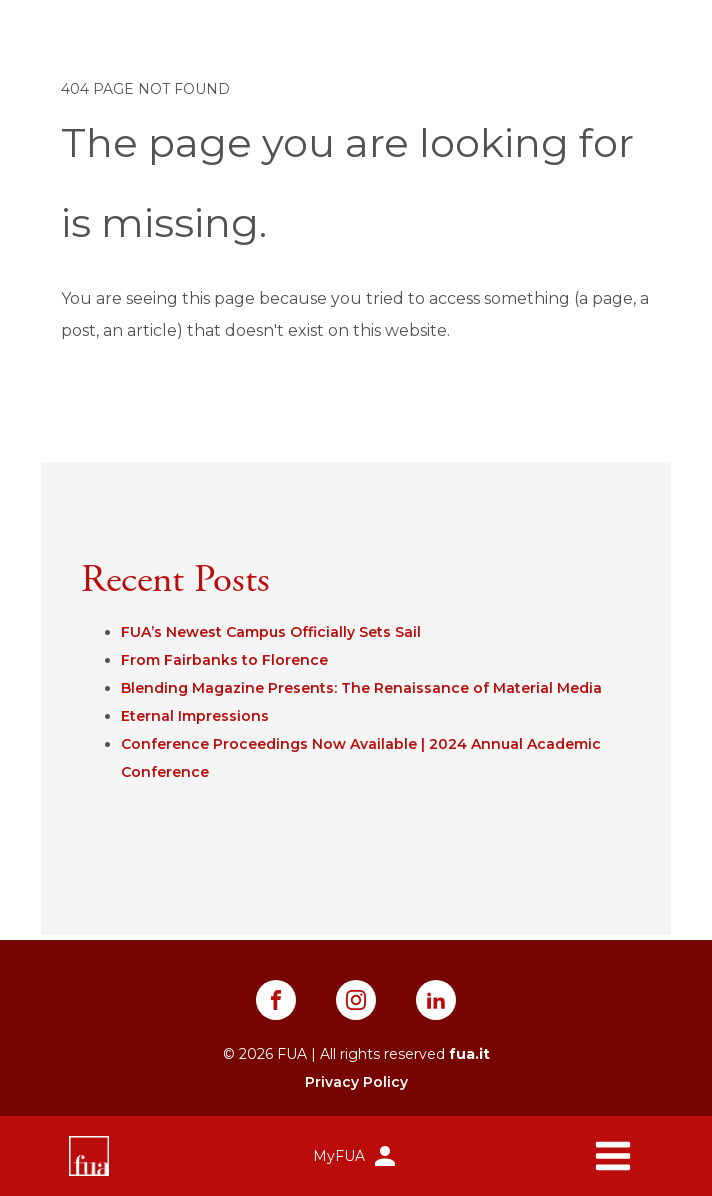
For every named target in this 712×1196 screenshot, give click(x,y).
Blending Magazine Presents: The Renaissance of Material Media (361, 688)
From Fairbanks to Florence (224, 660)
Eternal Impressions (195, 716)
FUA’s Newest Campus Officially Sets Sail (271, 632)
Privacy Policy (356, 1082)
